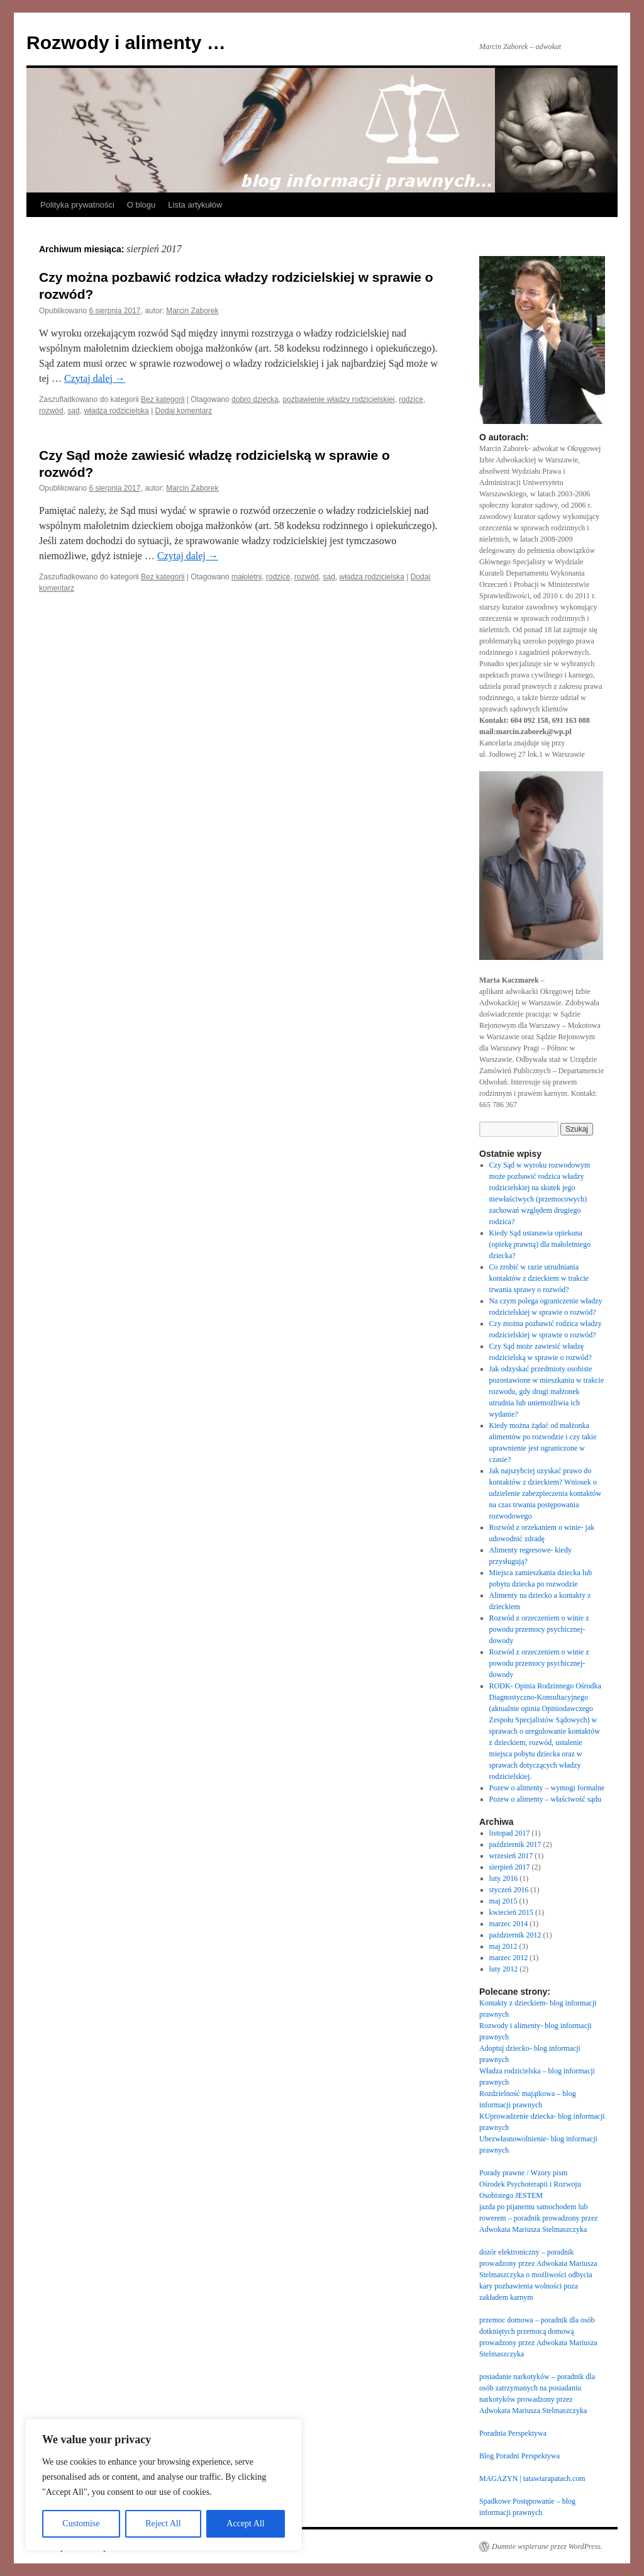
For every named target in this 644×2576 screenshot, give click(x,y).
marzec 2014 (508, 1923)
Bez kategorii (162, 399)
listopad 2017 (509, 1833)
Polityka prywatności (77, 204)
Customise (80, 2523)
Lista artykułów (195, 204)
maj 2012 (503, 1946)
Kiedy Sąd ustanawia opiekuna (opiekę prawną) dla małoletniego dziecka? (540, 1244)
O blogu (141, 204)
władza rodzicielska (116, 410)
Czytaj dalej (94, 378)
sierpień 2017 (509, 1867)
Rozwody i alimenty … (126, 42)
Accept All (245, 2523)
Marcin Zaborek (192, 310)
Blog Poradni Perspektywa (519, 2455)
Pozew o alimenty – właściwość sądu (545, 1799)
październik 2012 (515, 1935)
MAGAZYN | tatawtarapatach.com (532, 2478)
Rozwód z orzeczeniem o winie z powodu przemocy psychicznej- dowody (539, 1629)
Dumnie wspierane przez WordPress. (547, 2546)
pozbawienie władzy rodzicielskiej (338, 399)
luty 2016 (503, 1878)
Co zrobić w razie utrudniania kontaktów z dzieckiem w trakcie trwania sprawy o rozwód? (539, 1278)
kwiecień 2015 (511, 1912)
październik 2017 (515, 1844)
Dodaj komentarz (184, 410)
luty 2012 (503, 1969)
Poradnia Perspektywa (513, 2433)
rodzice (411, 399)
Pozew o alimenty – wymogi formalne (547, 1787)
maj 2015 (503, 1901)
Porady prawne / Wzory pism (523, 2172)
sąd (73, 410)
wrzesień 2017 (511, 1855)
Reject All (162, 2523)
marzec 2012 (508, 1957)
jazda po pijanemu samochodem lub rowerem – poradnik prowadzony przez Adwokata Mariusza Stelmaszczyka (538, 2218)
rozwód (51, 410)
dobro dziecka (255, 399)
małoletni (246, 576)
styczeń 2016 (509, 1889)
